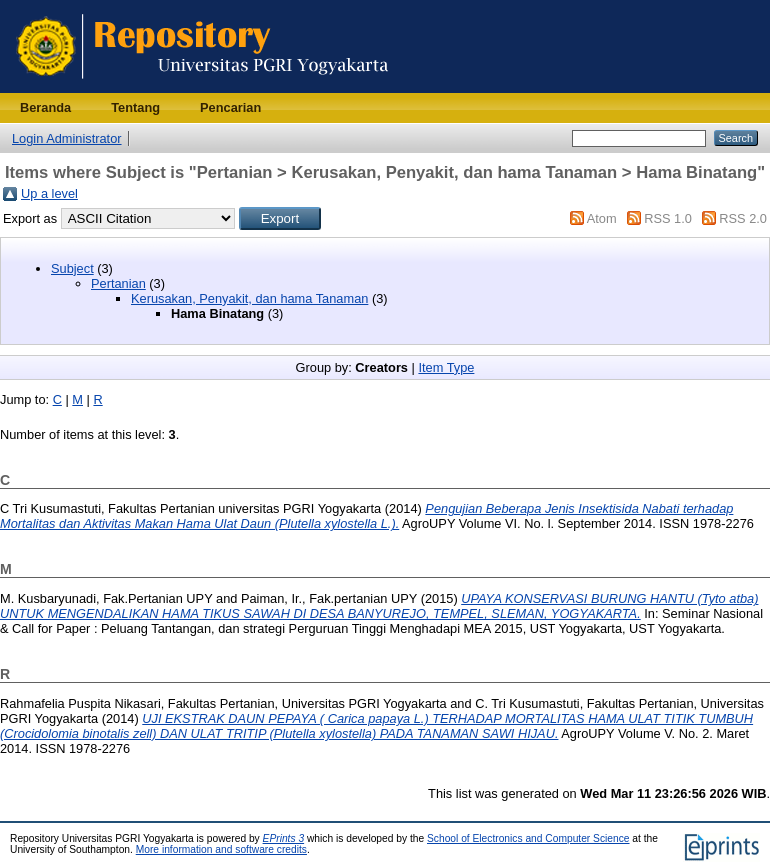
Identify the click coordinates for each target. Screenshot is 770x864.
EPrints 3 (284, 838)
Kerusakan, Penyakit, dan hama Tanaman (249, 298)
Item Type (446, 367)
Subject (72, 268)
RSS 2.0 (743, 218)
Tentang (135, 107)
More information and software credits (221, 849)
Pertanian (118, 283)
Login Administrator (67, 138)
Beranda (45, 107)
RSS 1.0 (668, 218)
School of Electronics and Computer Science (528, 838)
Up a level (49, 193)
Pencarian (230, 107)
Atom (602, 218)
